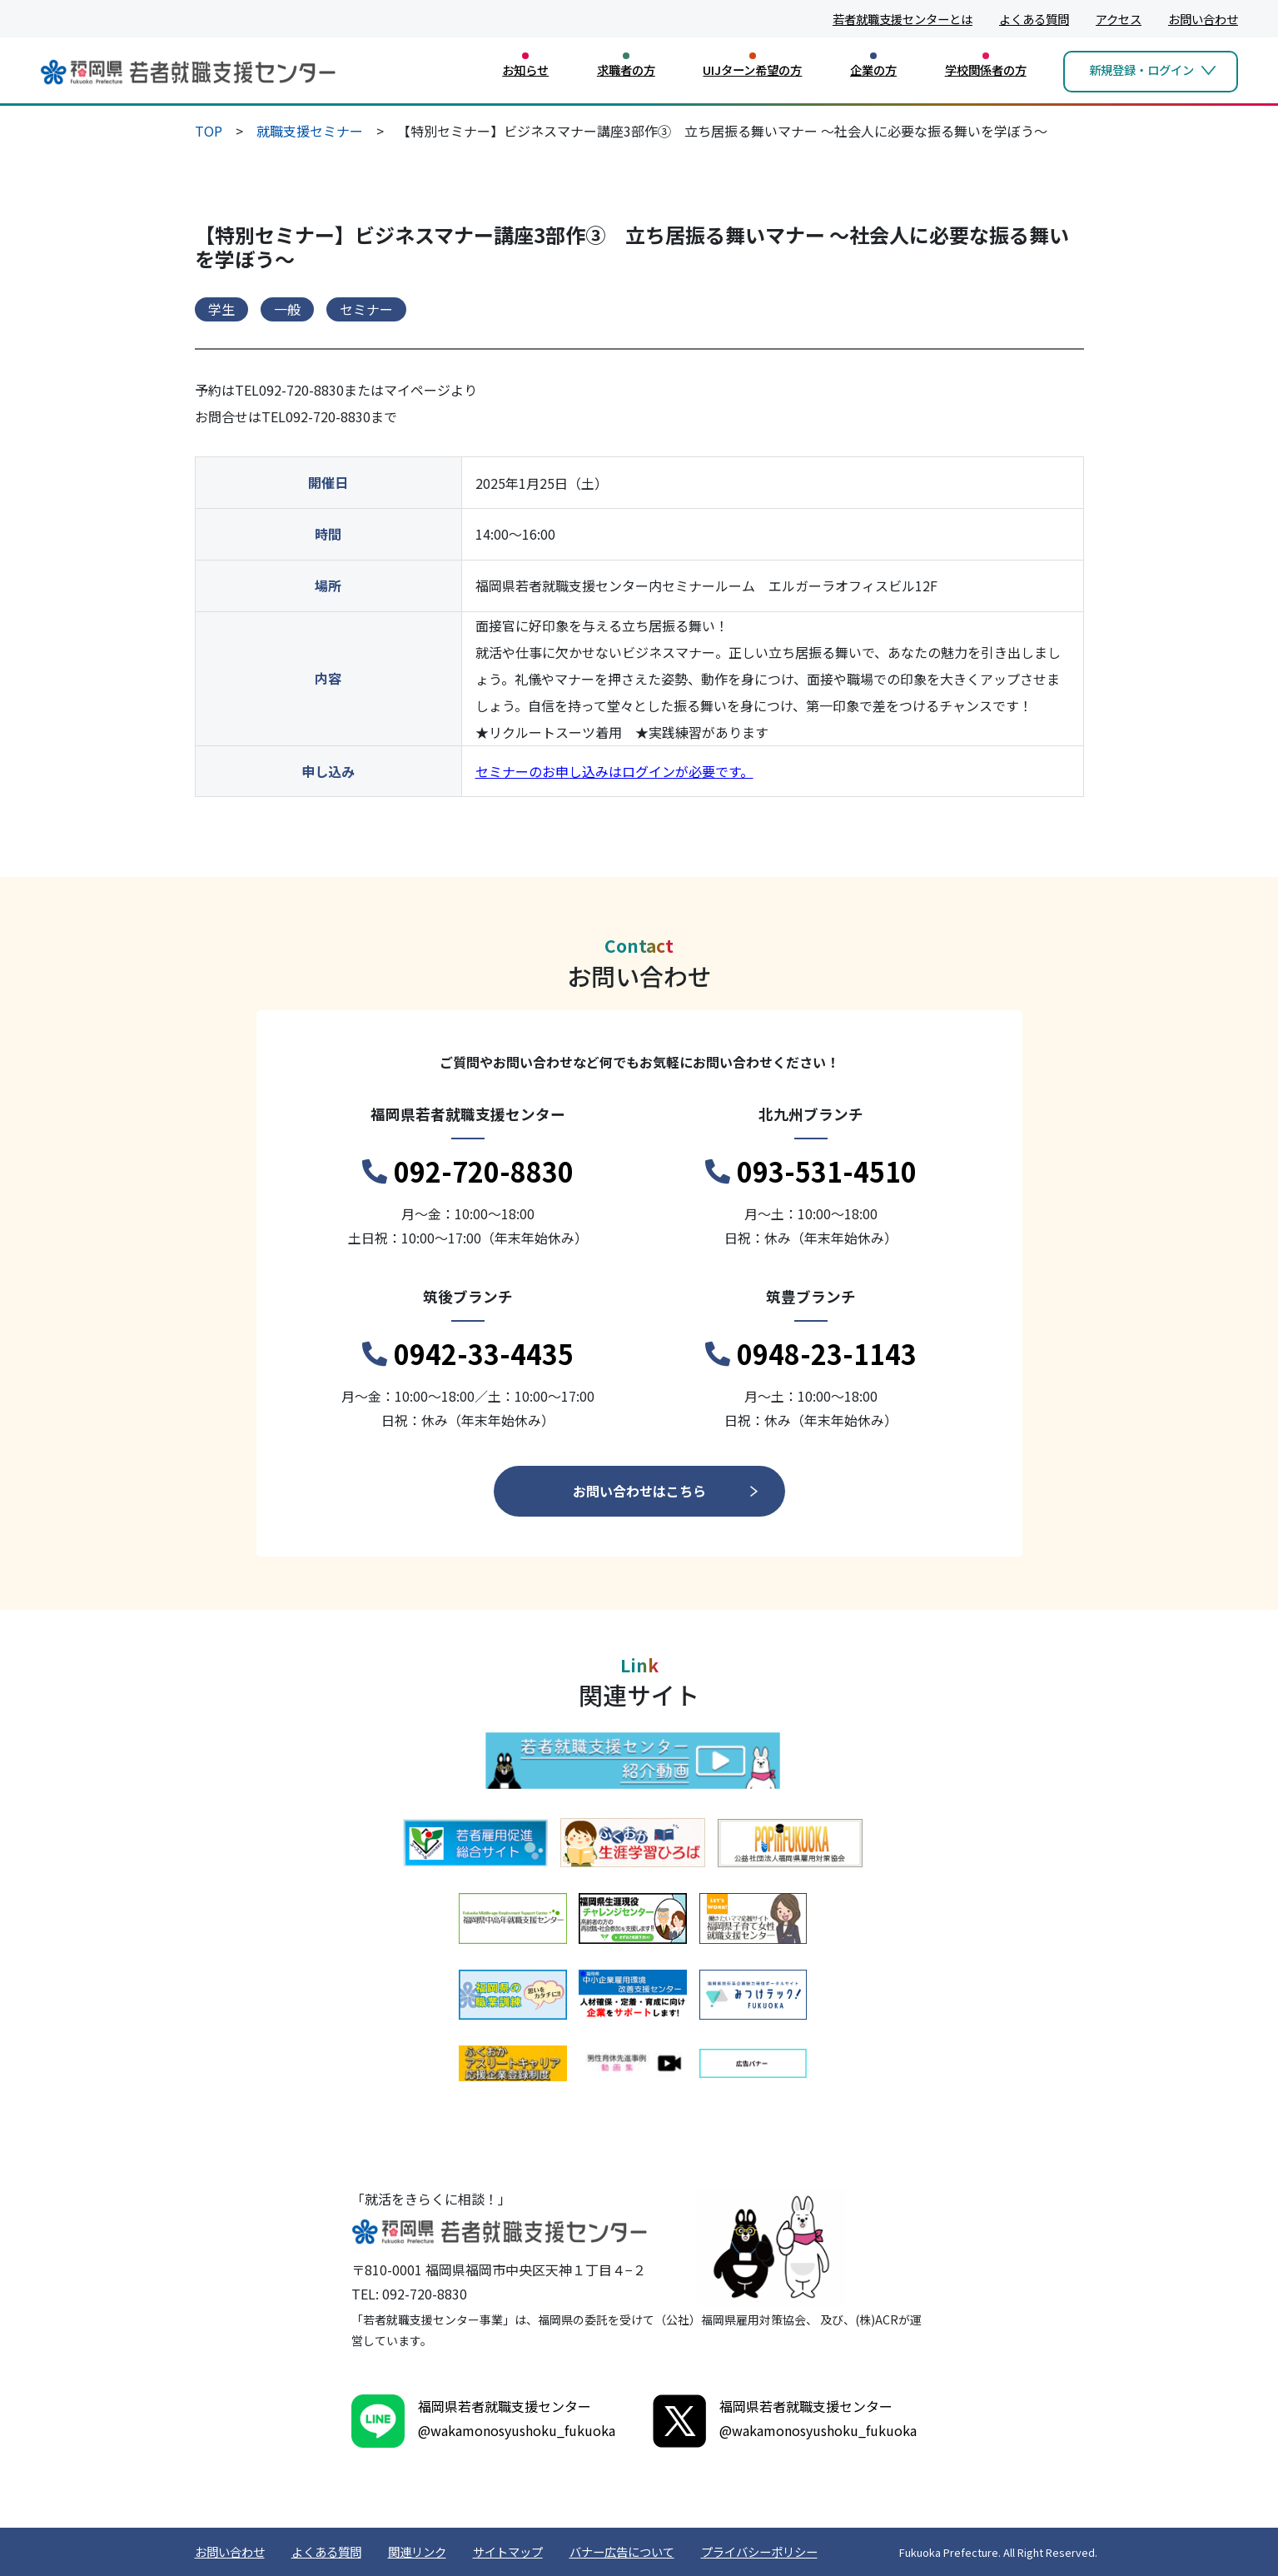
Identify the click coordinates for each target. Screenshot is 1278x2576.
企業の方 (873, 69)
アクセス (1118, 18)
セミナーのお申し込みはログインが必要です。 (614, 771)
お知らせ (525, 69)
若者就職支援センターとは (902, 18)
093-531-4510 (811, 1172)
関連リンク (417, 2551)
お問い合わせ (1203, 18)
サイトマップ (508, 2551)
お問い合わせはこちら (639, 1491)
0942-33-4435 (468, 1354)
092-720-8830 (468, 1172)
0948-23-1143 (811, 1354)
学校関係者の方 (986, 69)
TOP (208, 131)
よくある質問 (1034, 18)
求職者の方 (626, 69)
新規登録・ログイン (1141, 69)
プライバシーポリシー (759, 2551)
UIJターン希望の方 (752, 69)
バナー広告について (621, 2551)
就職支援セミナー (309, 131)
